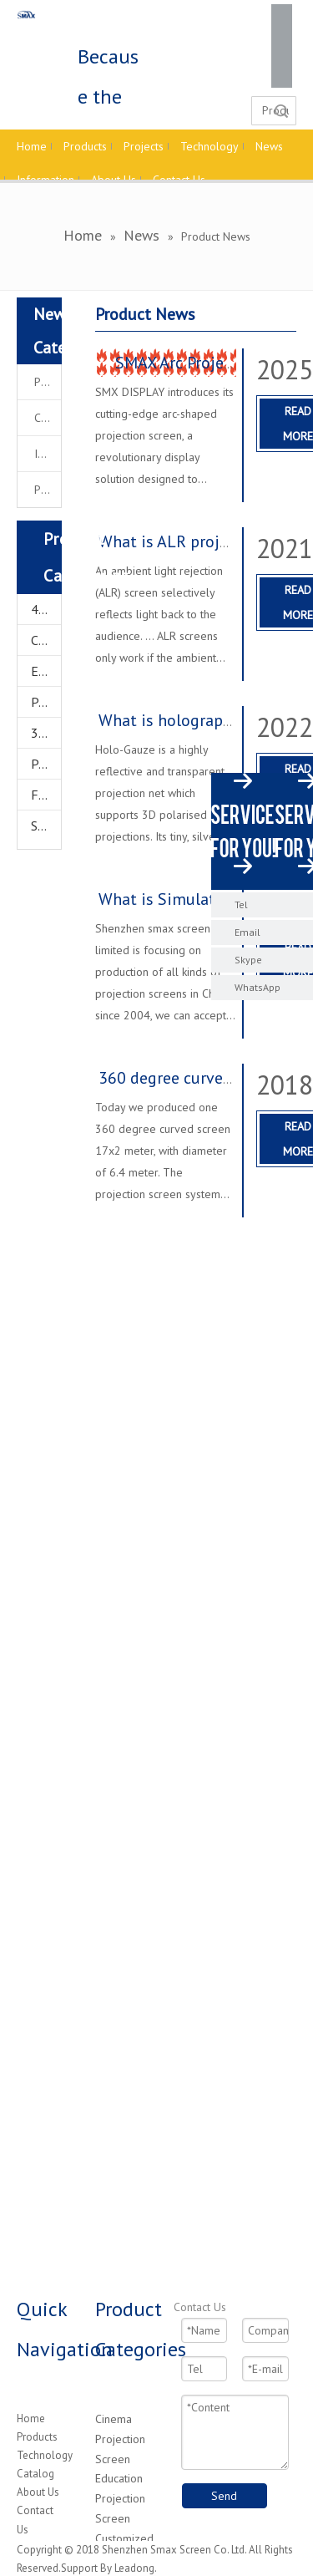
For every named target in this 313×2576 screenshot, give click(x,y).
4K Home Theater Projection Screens (46, 609)
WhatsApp (257, 987)
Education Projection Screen (120, 2498)
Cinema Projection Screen (120, 2439)
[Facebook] (281, 14)
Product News (47, 381)
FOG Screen (46, 794)
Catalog (35, 2474)
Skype (248, 959)
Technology (45, 2455)
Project (47, 489)
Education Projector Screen (46, 671)
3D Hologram (46, 732)
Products (37, 2437)
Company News (47, 417)
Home (31, 2418)
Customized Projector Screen (46, 640)
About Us (38, 2492)
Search (281, 110)
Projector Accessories (46, 763)
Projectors (46, 702)
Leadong (134, 2568)
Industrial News (47, 453)
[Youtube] (281, 77)
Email (247, 932)
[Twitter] (281, 56)
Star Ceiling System (46, 825)
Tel (241, 904)
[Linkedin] (281, 35)
